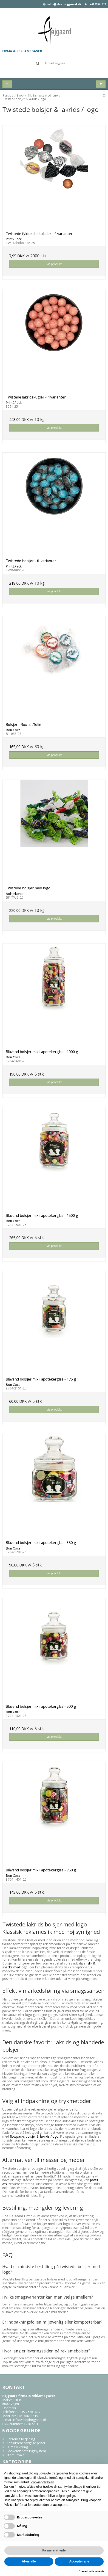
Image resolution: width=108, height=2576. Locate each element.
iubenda (99, 2571)
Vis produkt (54, 264)
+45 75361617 (97, 4)
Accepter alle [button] (79, 2561)
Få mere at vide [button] (54, 2550)
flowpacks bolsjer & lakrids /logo (34, 2136)
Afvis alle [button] (29, 2561)
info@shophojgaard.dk (62, 4)
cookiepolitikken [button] (42, 2482)
